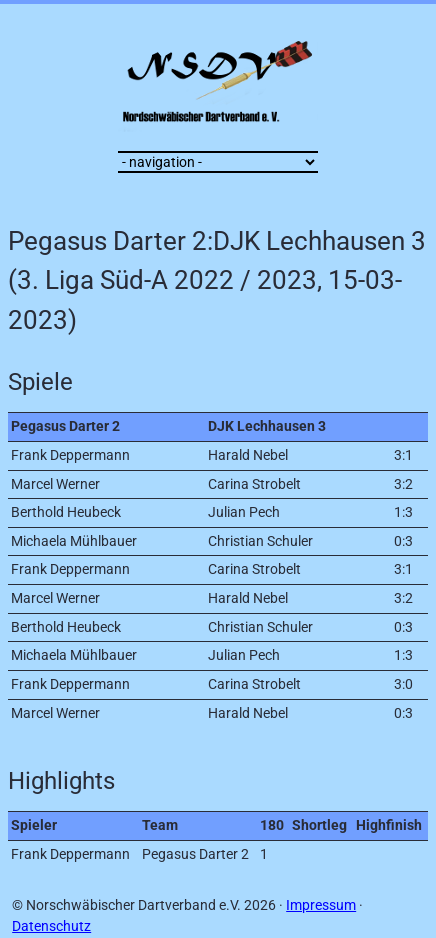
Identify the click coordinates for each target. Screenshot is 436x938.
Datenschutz (51, 926)
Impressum (321, 905)
